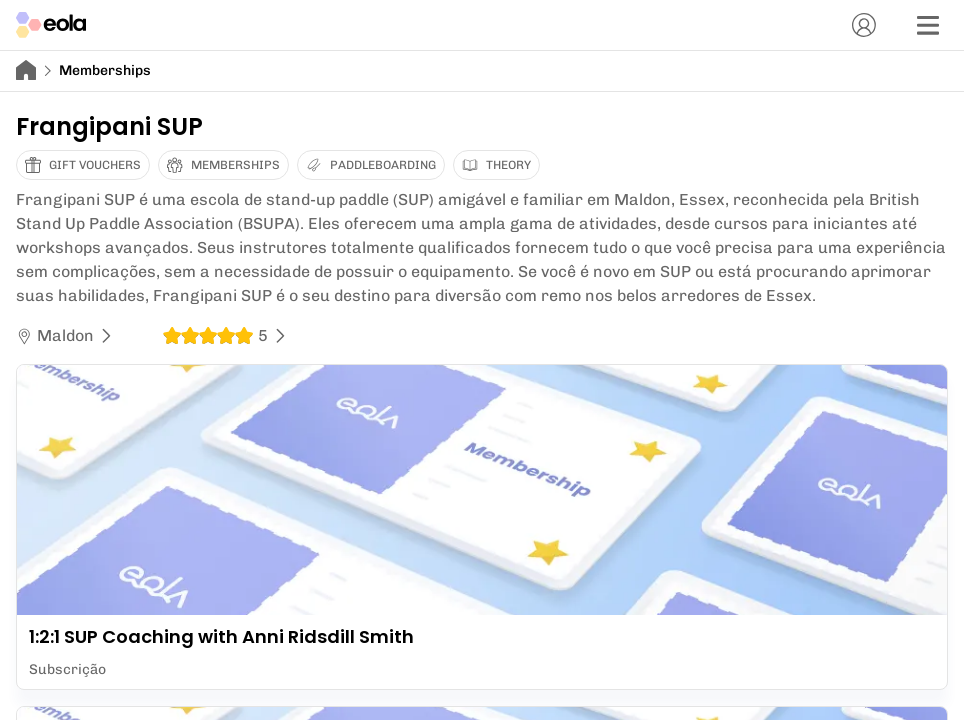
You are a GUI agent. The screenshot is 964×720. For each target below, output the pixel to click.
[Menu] (928, 25)
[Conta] (864, 25)
